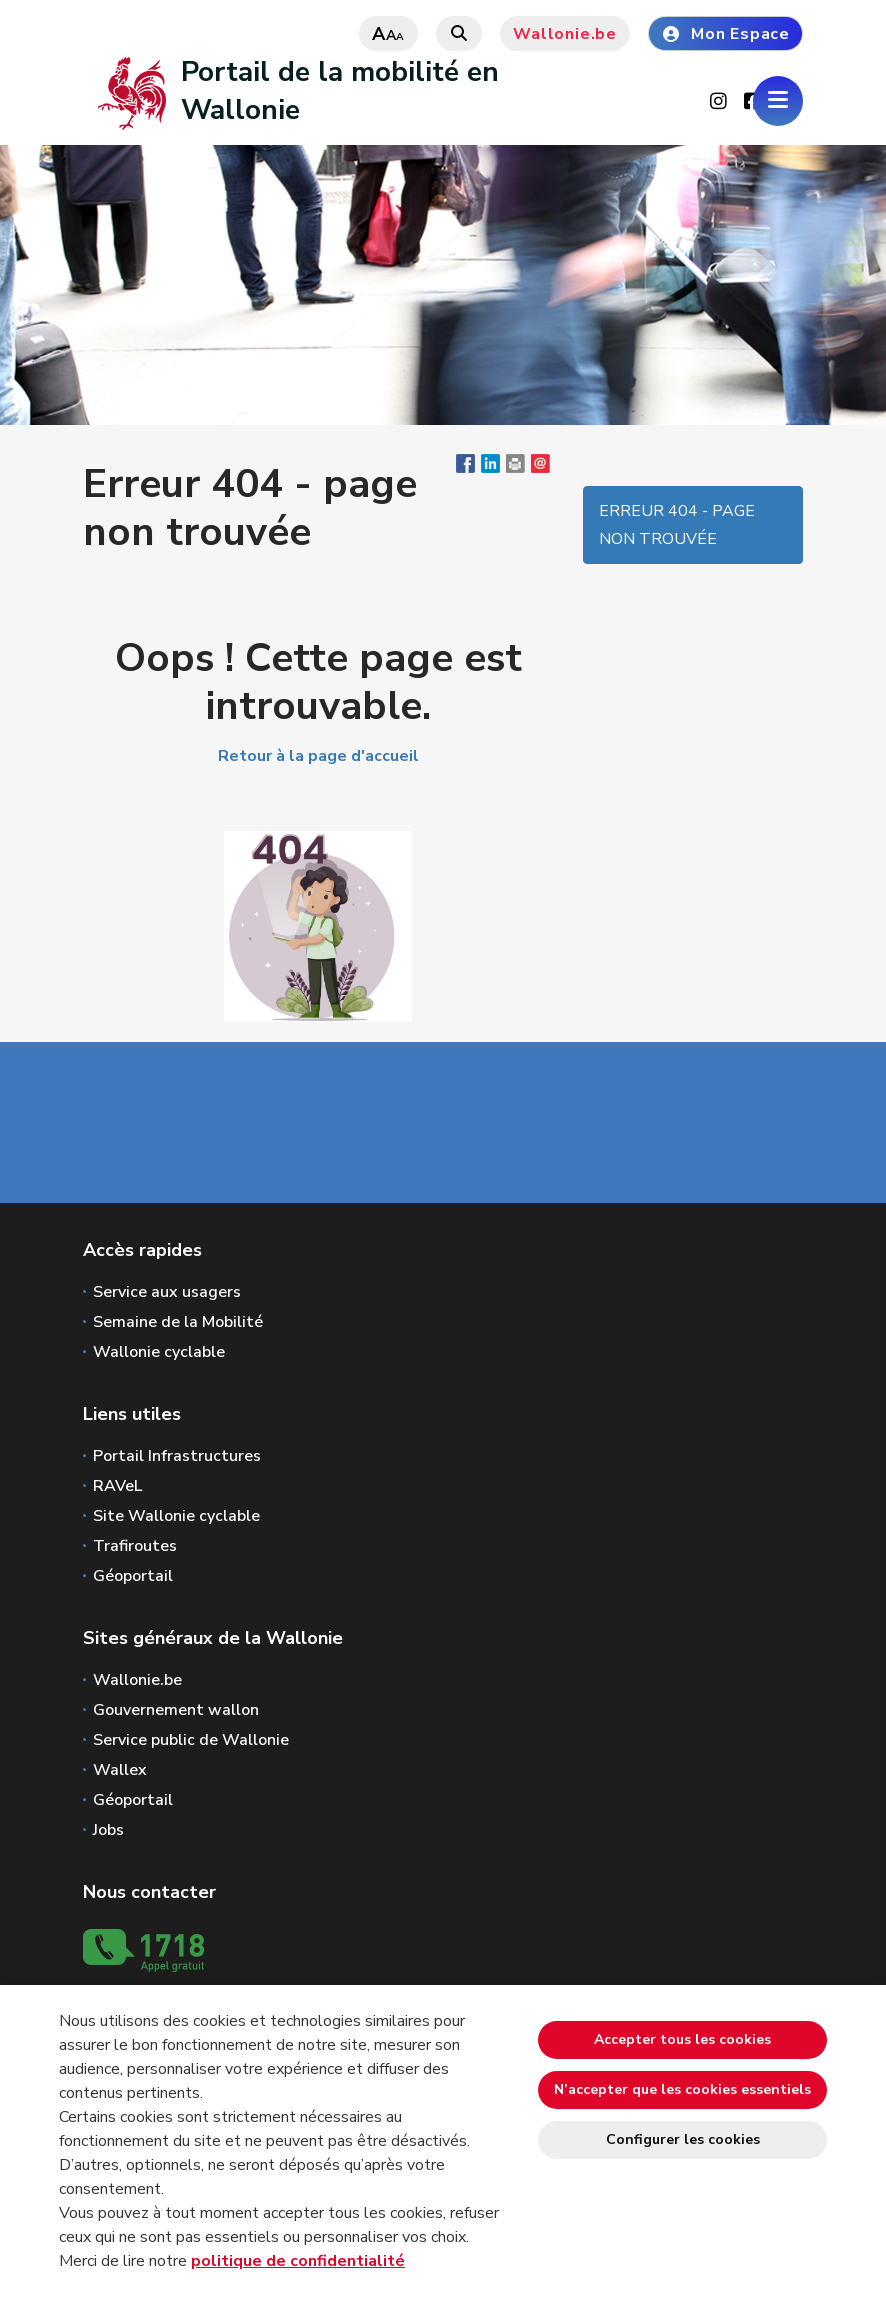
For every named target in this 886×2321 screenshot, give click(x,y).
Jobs (108, 1830)
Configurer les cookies (683, 2139)
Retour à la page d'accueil (318, 756)
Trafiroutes (135, 1546)
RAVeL (117, 1486)
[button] (515, 468)
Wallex (120, 1770)
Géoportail (133, 1576)
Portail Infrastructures (177, 1456)
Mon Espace (725, 34)
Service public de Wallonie (191, 1740)
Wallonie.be (565, 34)
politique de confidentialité (298, 2261)
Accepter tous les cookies (682, 2039)
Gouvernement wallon (176, 1710)
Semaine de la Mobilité (178, 1322)
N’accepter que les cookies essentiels (682, 2089)
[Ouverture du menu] (778, 101)
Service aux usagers (167, 1292)
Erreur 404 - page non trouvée (677, 525)
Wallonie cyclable (159, 1352)
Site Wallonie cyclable (176, 1516)
